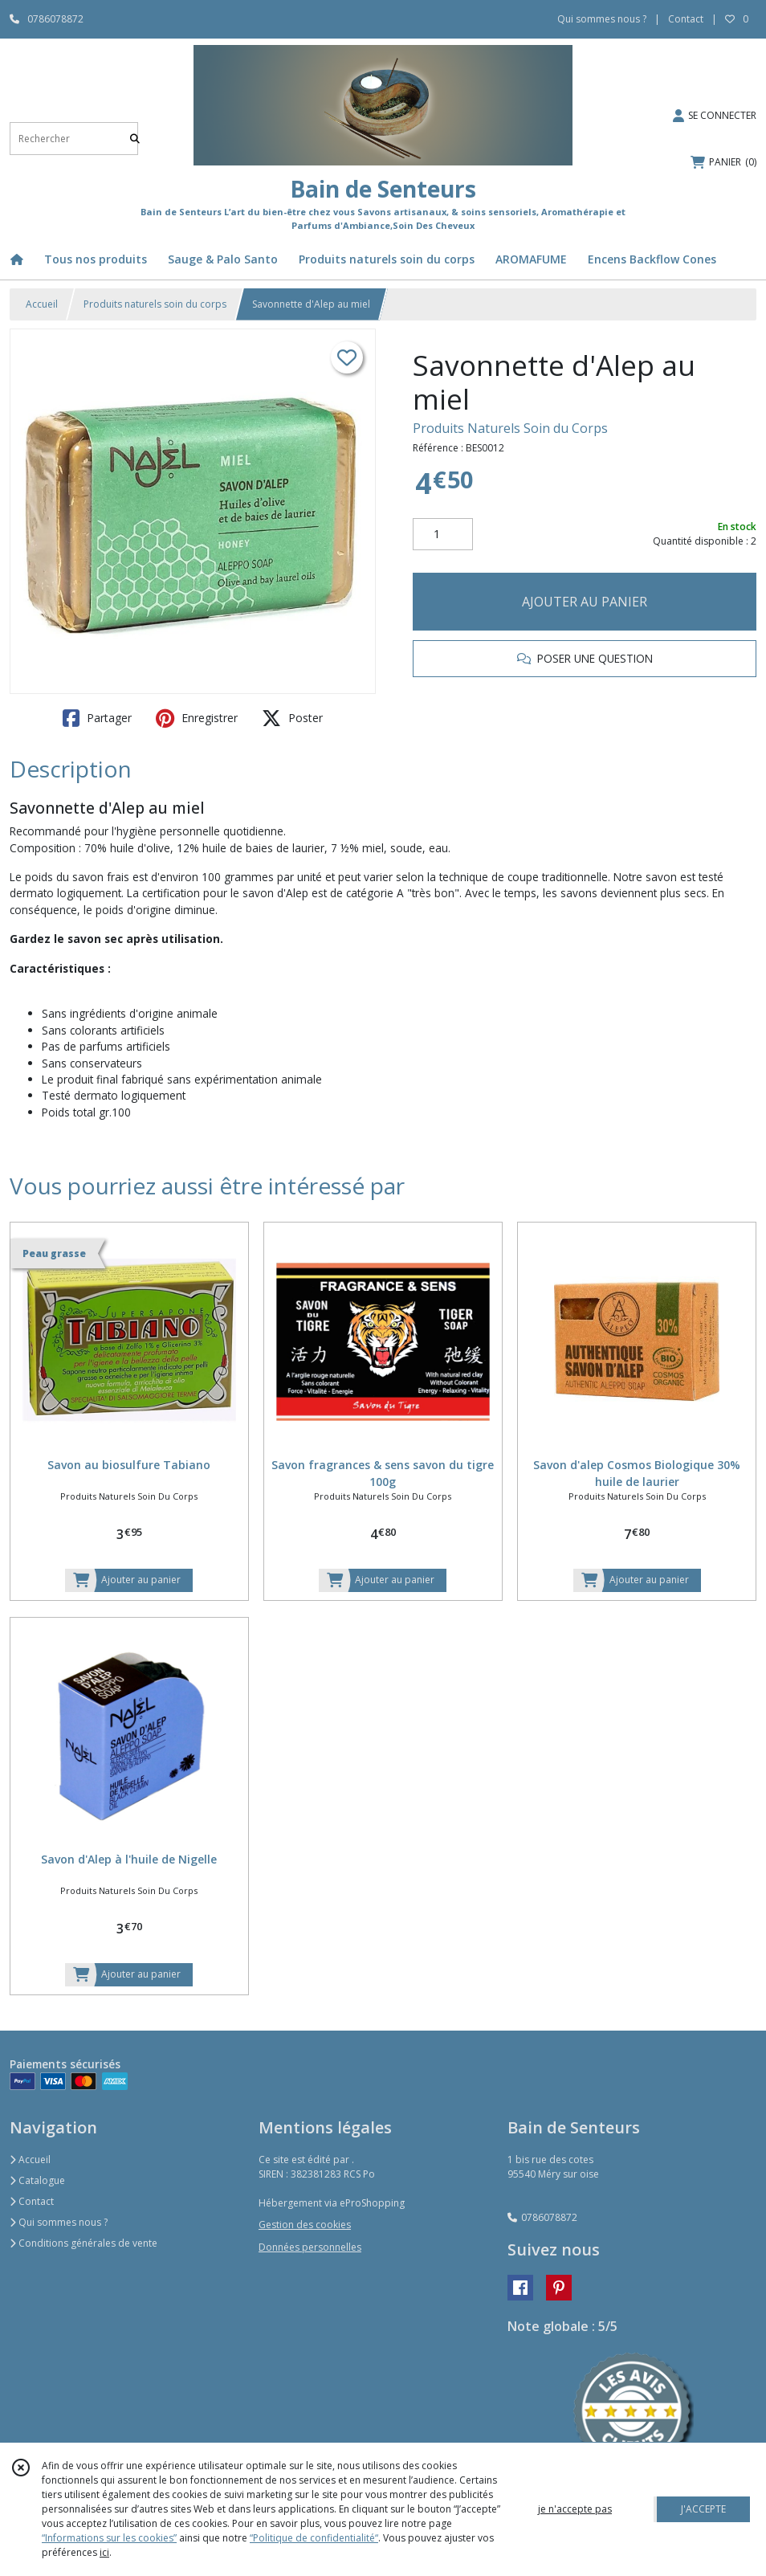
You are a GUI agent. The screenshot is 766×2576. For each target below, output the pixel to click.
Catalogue (37, 2180)
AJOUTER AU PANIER (584, 601)
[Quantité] (443, 534)
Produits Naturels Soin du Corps (510, 428)
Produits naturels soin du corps (155, 304)
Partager (97, 718)
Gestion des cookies (305, 2224)
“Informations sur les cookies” (109, 2538)
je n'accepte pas (575, 2509)
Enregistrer (197, 718)
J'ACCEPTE (703, 2509)
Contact (685, 19)
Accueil (42, 304)
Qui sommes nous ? (59, 2222)
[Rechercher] (135, 138)
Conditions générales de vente (83, 2243)
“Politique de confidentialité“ (314, 2538)
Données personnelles (310, 2247)
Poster (292, 718)
